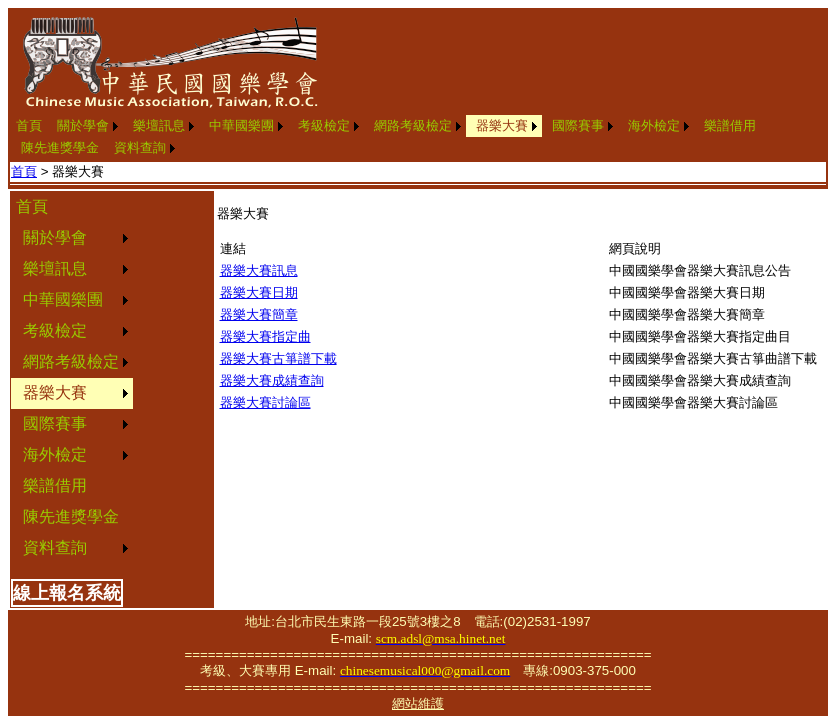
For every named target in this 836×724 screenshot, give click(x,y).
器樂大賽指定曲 (265, 336)
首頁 (29, 125)
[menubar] (418, 137)
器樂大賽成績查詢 (272, 380)
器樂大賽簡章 (259, 314)
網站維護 (418, 703)
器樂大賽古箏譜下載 (278, 358)
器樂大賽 (502, 125)
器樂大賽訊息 (259, 270)
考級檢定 (324, 125)
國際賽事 (578, 125)
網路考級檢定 (413, 125)
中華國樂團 (241, 125)
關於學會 (83, 125)
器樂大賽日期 (259, 292)
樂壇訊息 (159, 125)
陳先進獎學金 (60, 147)
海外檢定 (654, 125)
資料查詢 (140, 147)
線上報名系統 (67, 593)
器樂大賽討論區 (265, 402)
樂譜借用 (730, 125)
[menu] (72, 378)
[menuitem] (29, 126)
